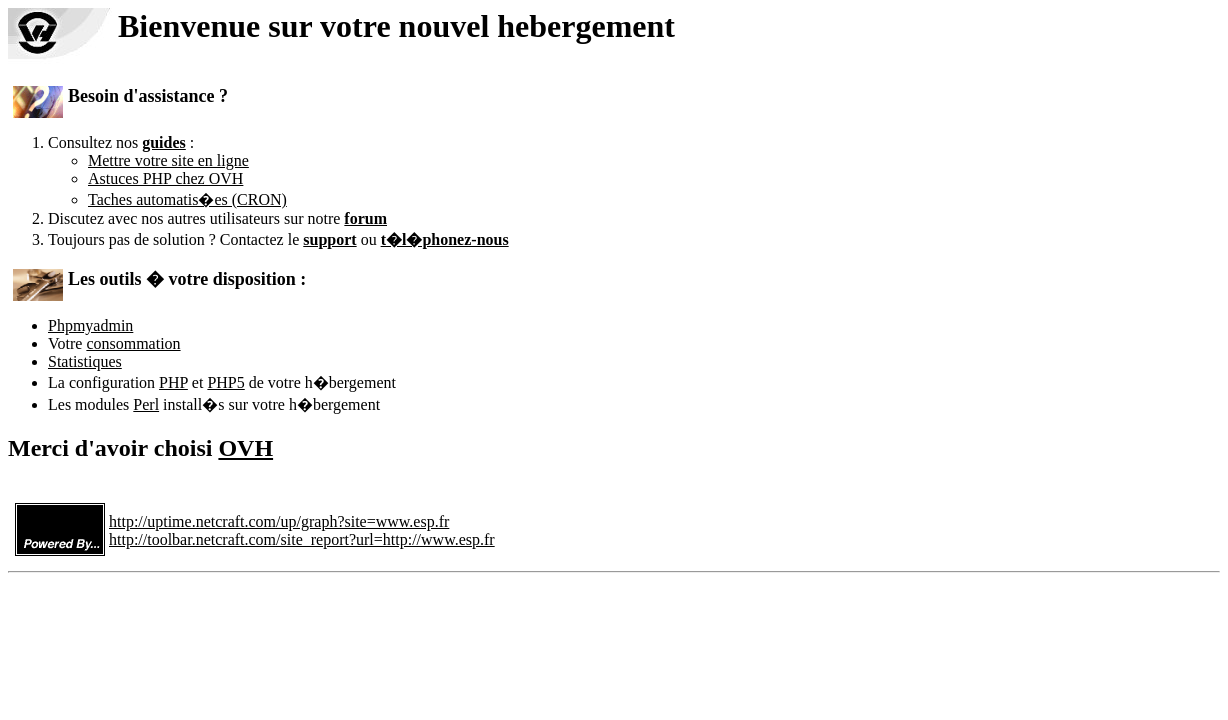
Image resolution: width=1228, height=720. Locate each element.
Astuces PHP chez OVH (165, 178)
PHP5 (225, 382)
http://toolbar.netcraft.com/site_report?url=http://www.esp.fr (302, 539)
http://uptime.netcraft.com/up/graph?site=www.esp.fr (279, 521)
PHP (173, 382)
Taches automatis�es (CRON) (187, 199)
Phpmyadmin (90, 325)
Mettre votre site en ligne (168, 160)
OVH (245, 448)
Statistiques (85, 361)
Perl (146, 404)
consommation (133, 343)
